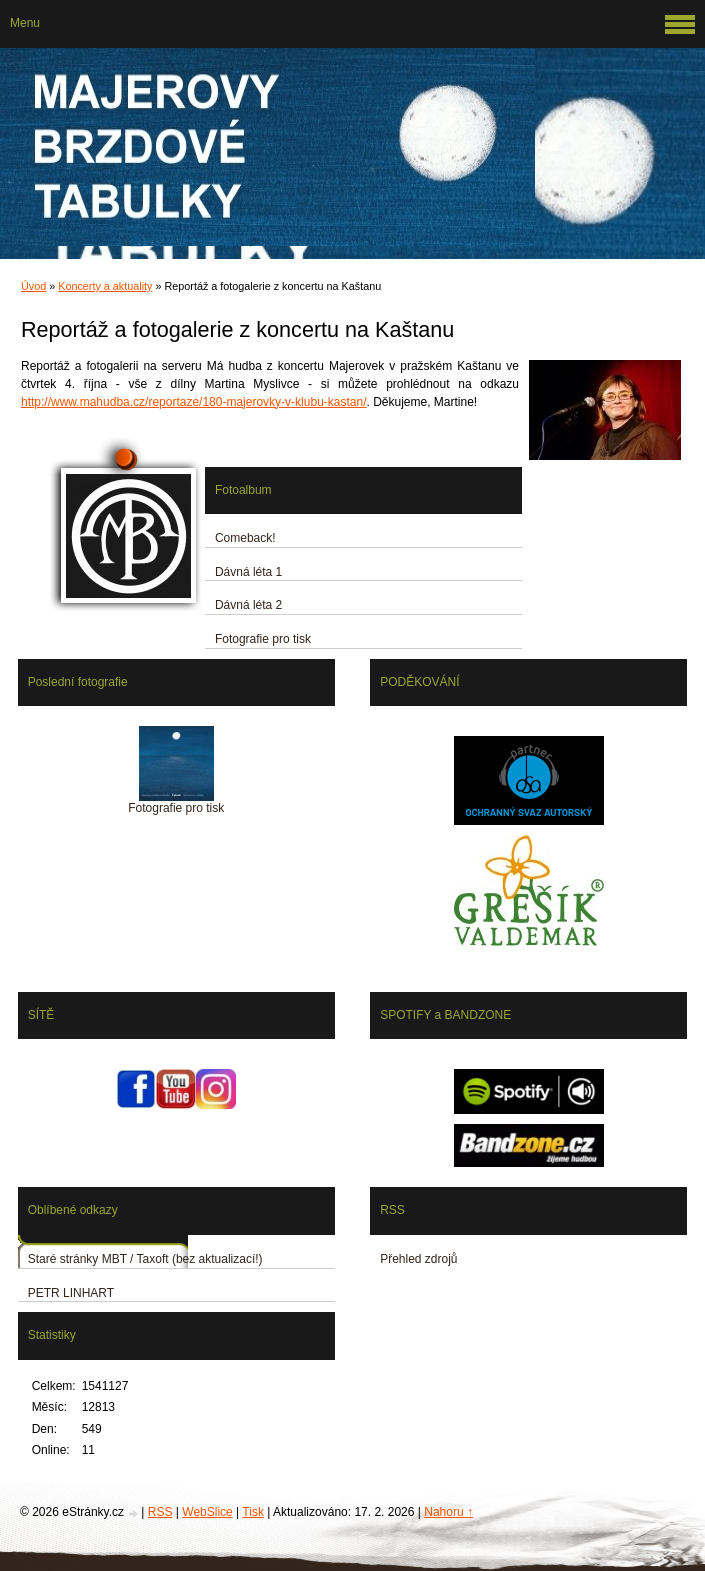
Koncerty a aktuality (105, 286)
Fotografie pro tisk (263, 639)
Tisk (253, 1512)
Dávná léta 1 (248, 572)
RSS (160, 1512)
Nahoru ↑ (448, 1512)
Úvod (33, 286)
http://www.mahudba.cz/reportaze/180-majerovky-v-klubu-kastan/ (194, 402)
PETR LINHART (71, 1293)
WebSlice (207, 1512)
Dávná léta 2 (248, 605)
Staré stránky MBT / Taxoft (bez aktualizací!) (145, 1259)
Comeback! (245, 538)
